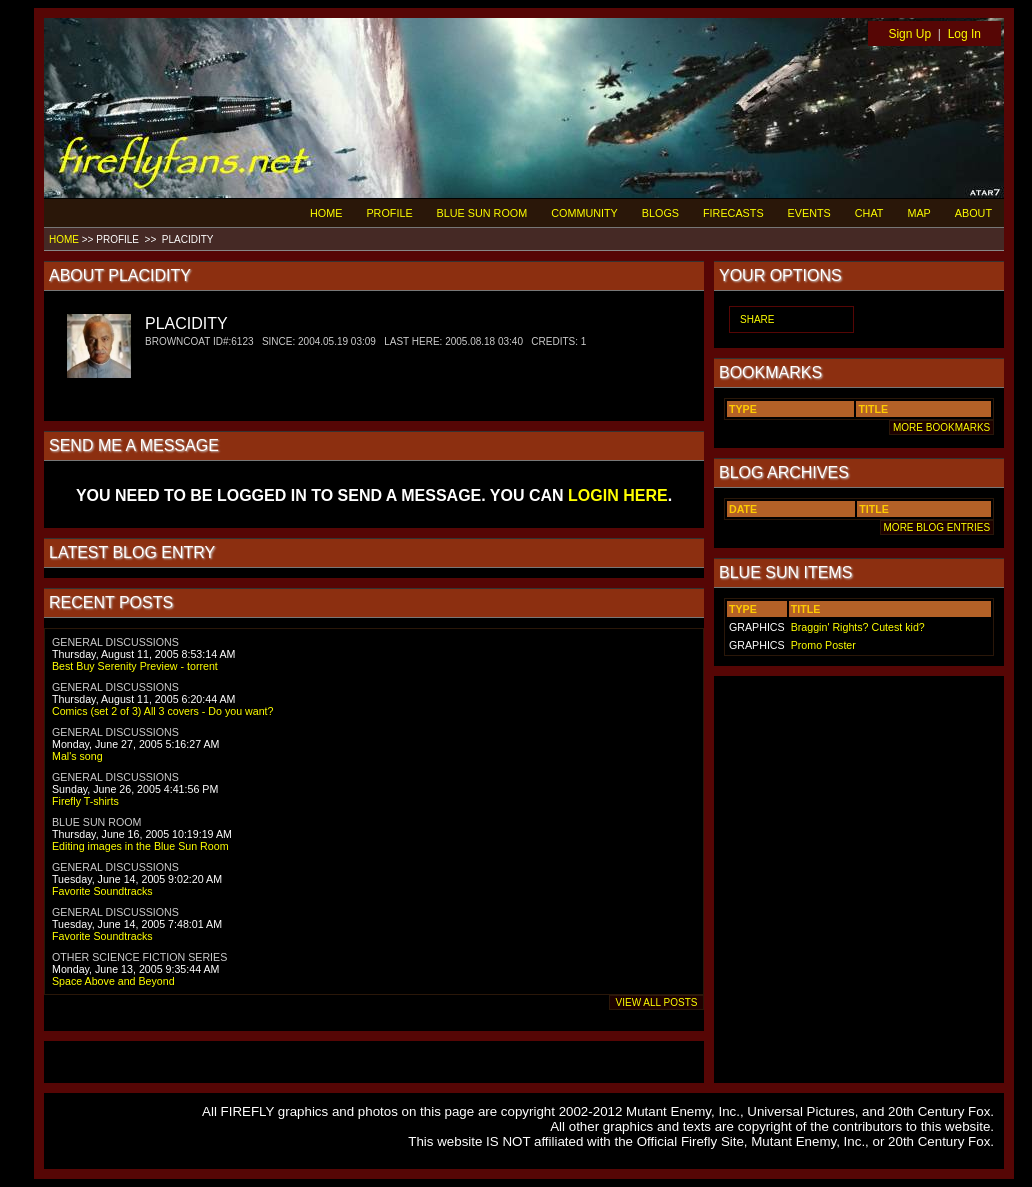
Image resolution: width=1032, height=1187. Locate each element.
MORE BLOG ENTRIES (937, 527)
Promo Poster (823, 645)
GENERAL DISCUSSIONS (115, 642)
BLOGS (660, 213)
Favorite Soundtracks (102, 891)
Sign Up (909, 34)
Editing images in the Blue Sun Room (140, 846)
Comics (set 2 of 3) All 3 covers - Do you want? (163, 711)
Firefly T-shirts (85, 801)
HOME (326, 213)
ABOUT (973, 213)
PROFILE (389, 213)
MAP (918, 213)
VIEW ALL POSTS (656, 1002)
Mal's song (77, 756)
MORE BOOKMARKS (941, 427)
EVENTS (809, 213)
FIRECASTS (733, 213)
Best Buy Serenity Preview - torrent (135, 666)
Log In (964, 34)
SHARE (757, 319)
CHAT (869, 213)
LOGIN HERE (618, 495)
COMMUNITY (584, 213)
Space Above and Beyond (113, 981)
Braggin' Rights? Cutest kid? (858, 627)
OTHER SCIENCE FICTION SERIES (139, 957)
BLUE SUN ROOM (482, 213)
